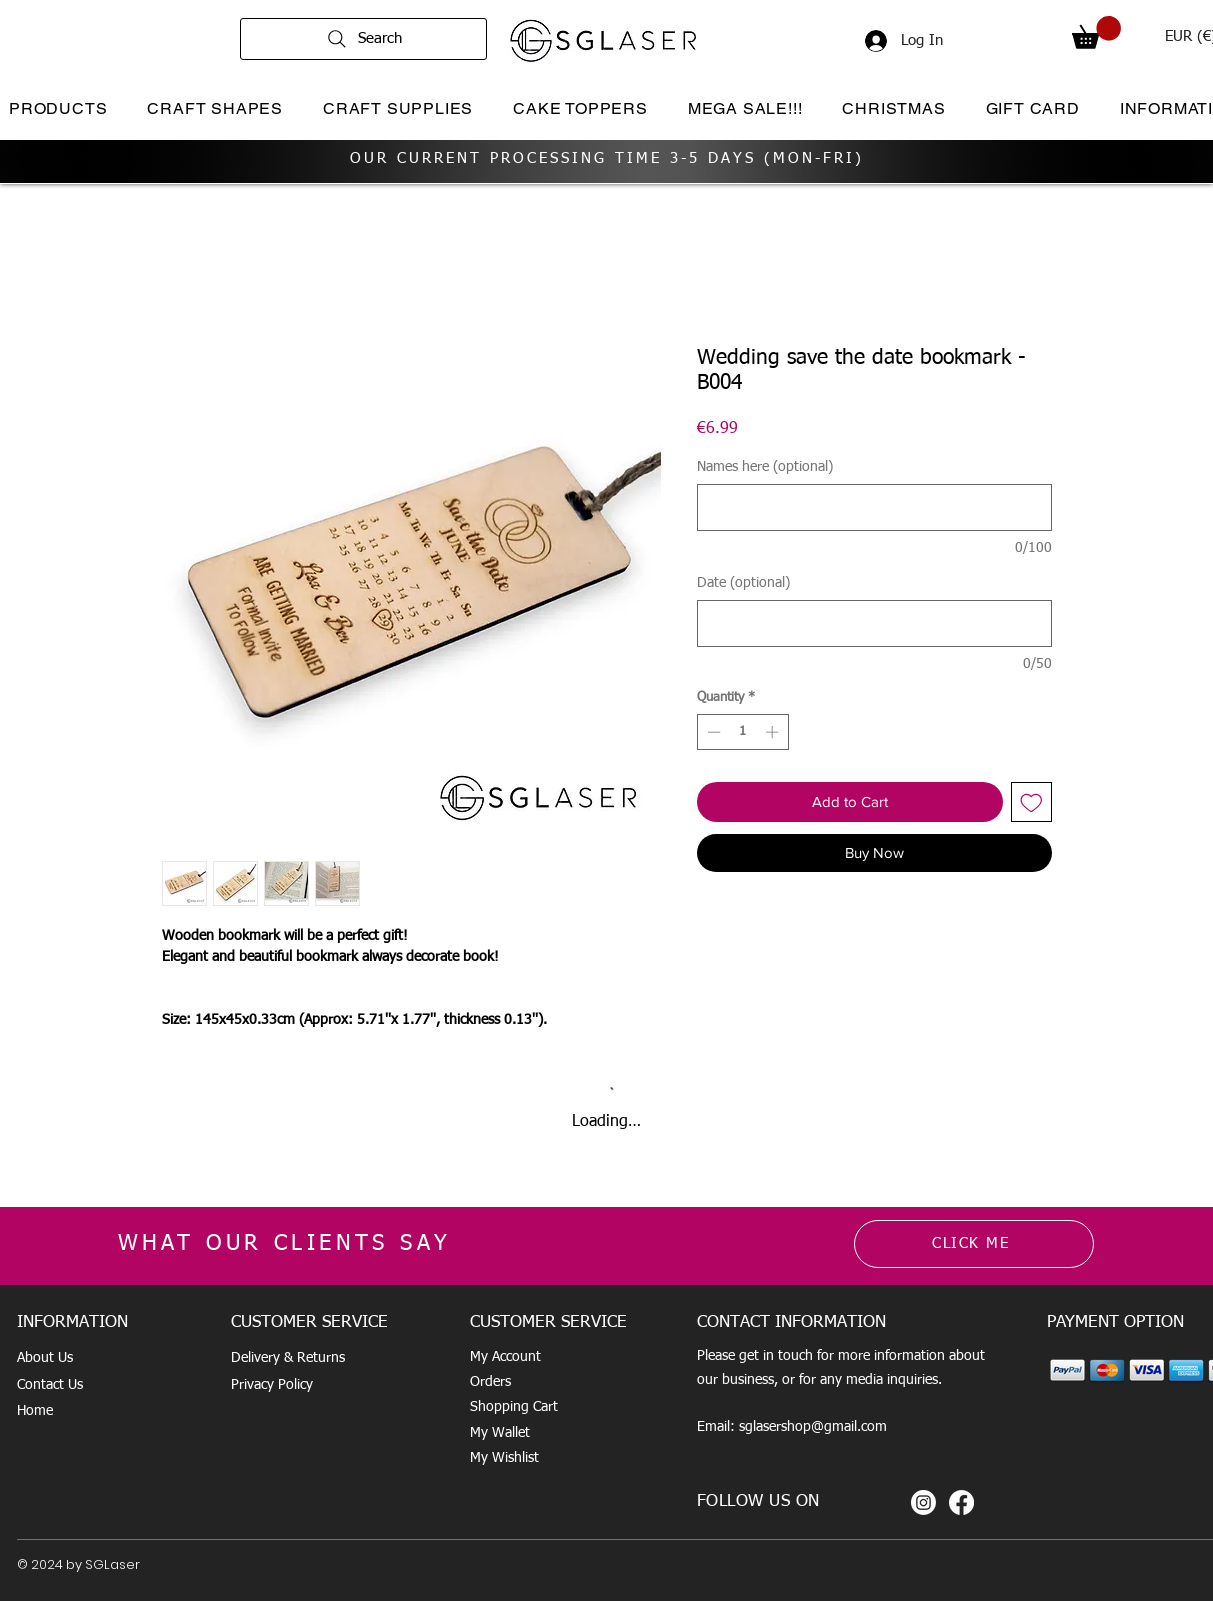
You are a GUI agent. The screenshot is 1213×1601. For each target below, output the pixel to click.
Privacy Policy (272, 1385)
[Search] (363, 39)
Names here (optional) (765, 467)
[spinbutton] (742, 732)
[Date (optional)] (874, 623)
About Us (45, 1358)
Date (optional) (743, 583)
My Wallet (500, 1433)
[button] (1096, 32)
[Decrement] (712, 732)
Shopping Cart (514, 1407)
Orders (490, 1382)
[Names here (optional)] (874, 507)
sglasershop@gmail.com (813, 1427)
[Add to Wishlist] (1031, 802)
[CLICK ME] (974, 1244)
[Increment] (774, 732)
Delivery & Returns (288, 1358)
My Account (505, 1357)
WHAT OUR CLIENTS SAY (285, 1244)
